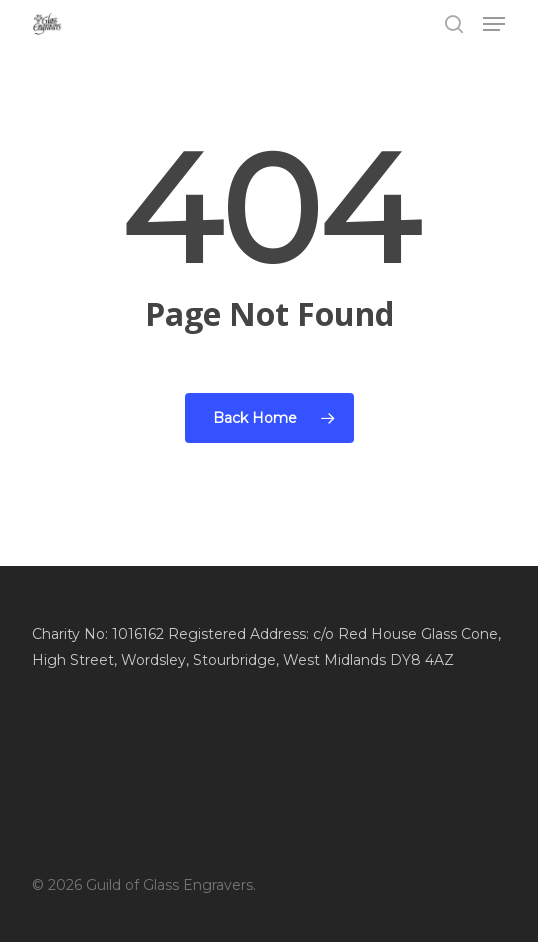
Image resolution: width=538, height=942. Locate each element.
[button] (494, 24)
